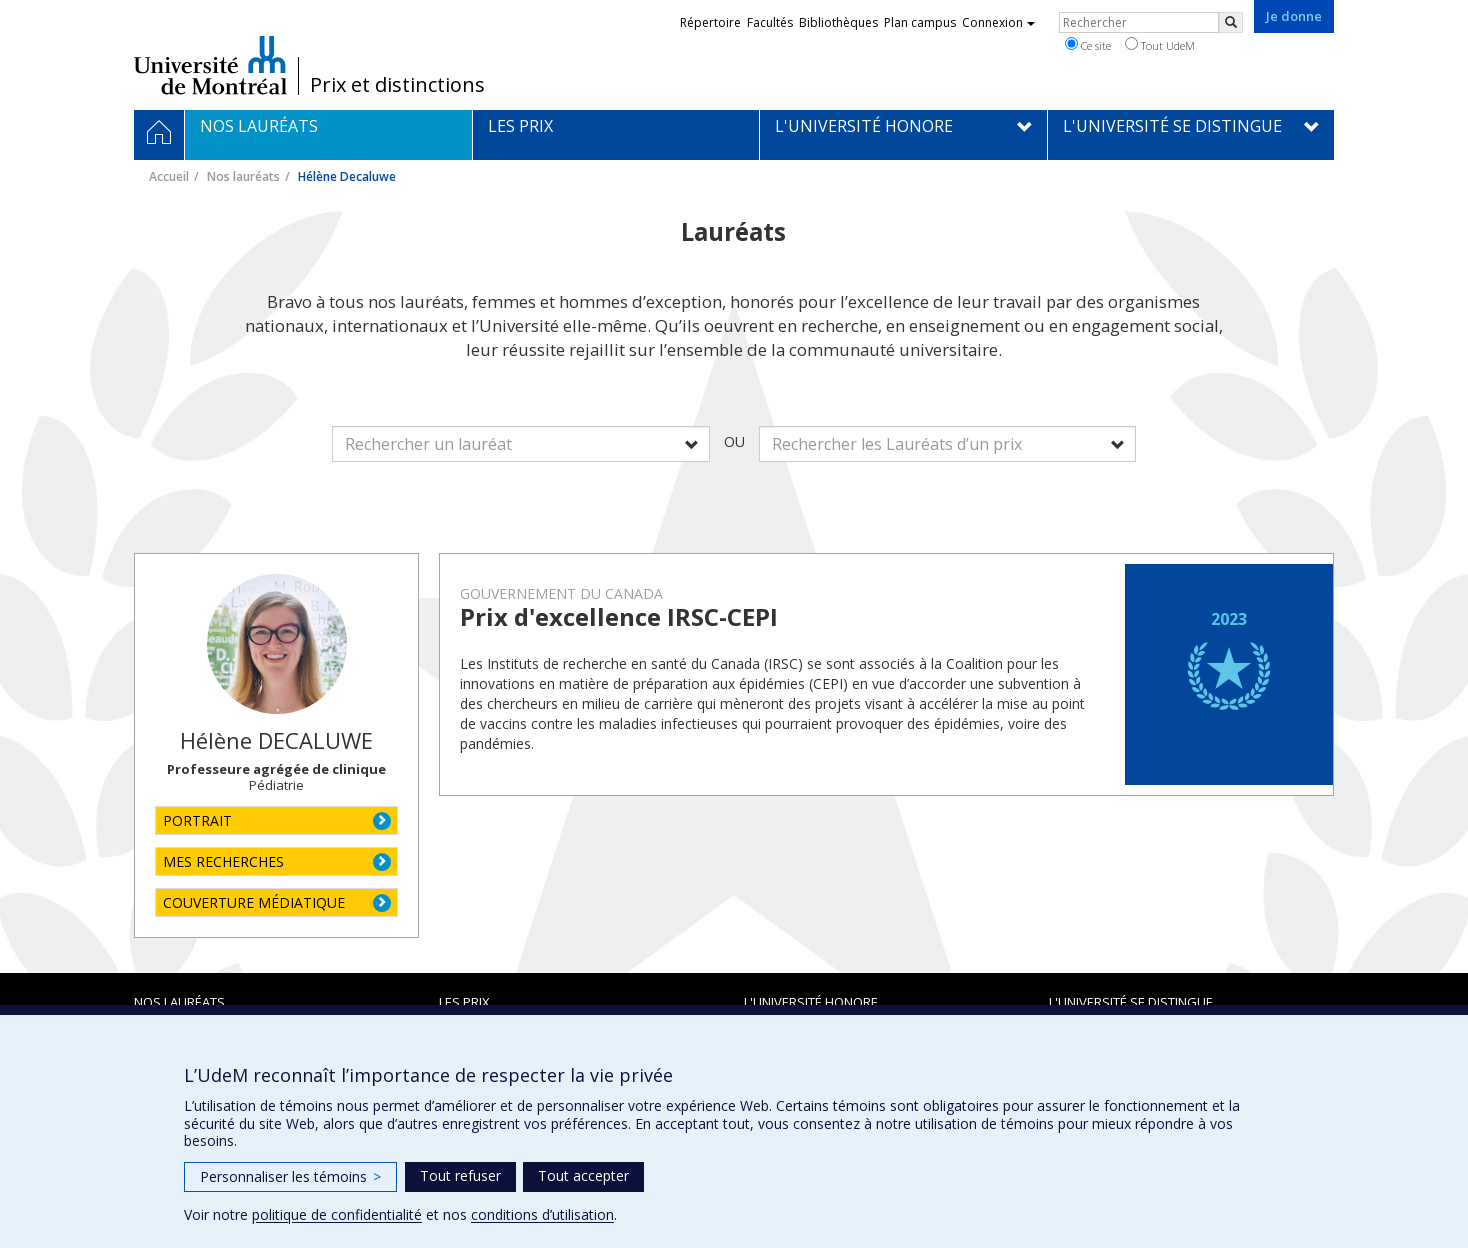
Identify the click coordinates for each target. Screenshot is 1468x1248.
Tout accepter (583, 1175)
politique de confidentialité (337, 1214)
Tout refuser (460, 1175)
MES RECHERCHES (223, 861)
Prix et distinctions (397, 85)
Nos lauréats (243, 176)
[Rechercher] (1231, 22)
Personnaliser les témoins (290, 1176)
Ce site (1088, 45)
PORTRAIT (197, 820)
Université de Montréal (210, 65)
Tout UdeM (1160, 45)
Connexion (998, 22)
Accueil (169, 176)
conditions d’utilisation (542, 1214)
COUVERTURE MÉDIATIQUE (254, 902)
